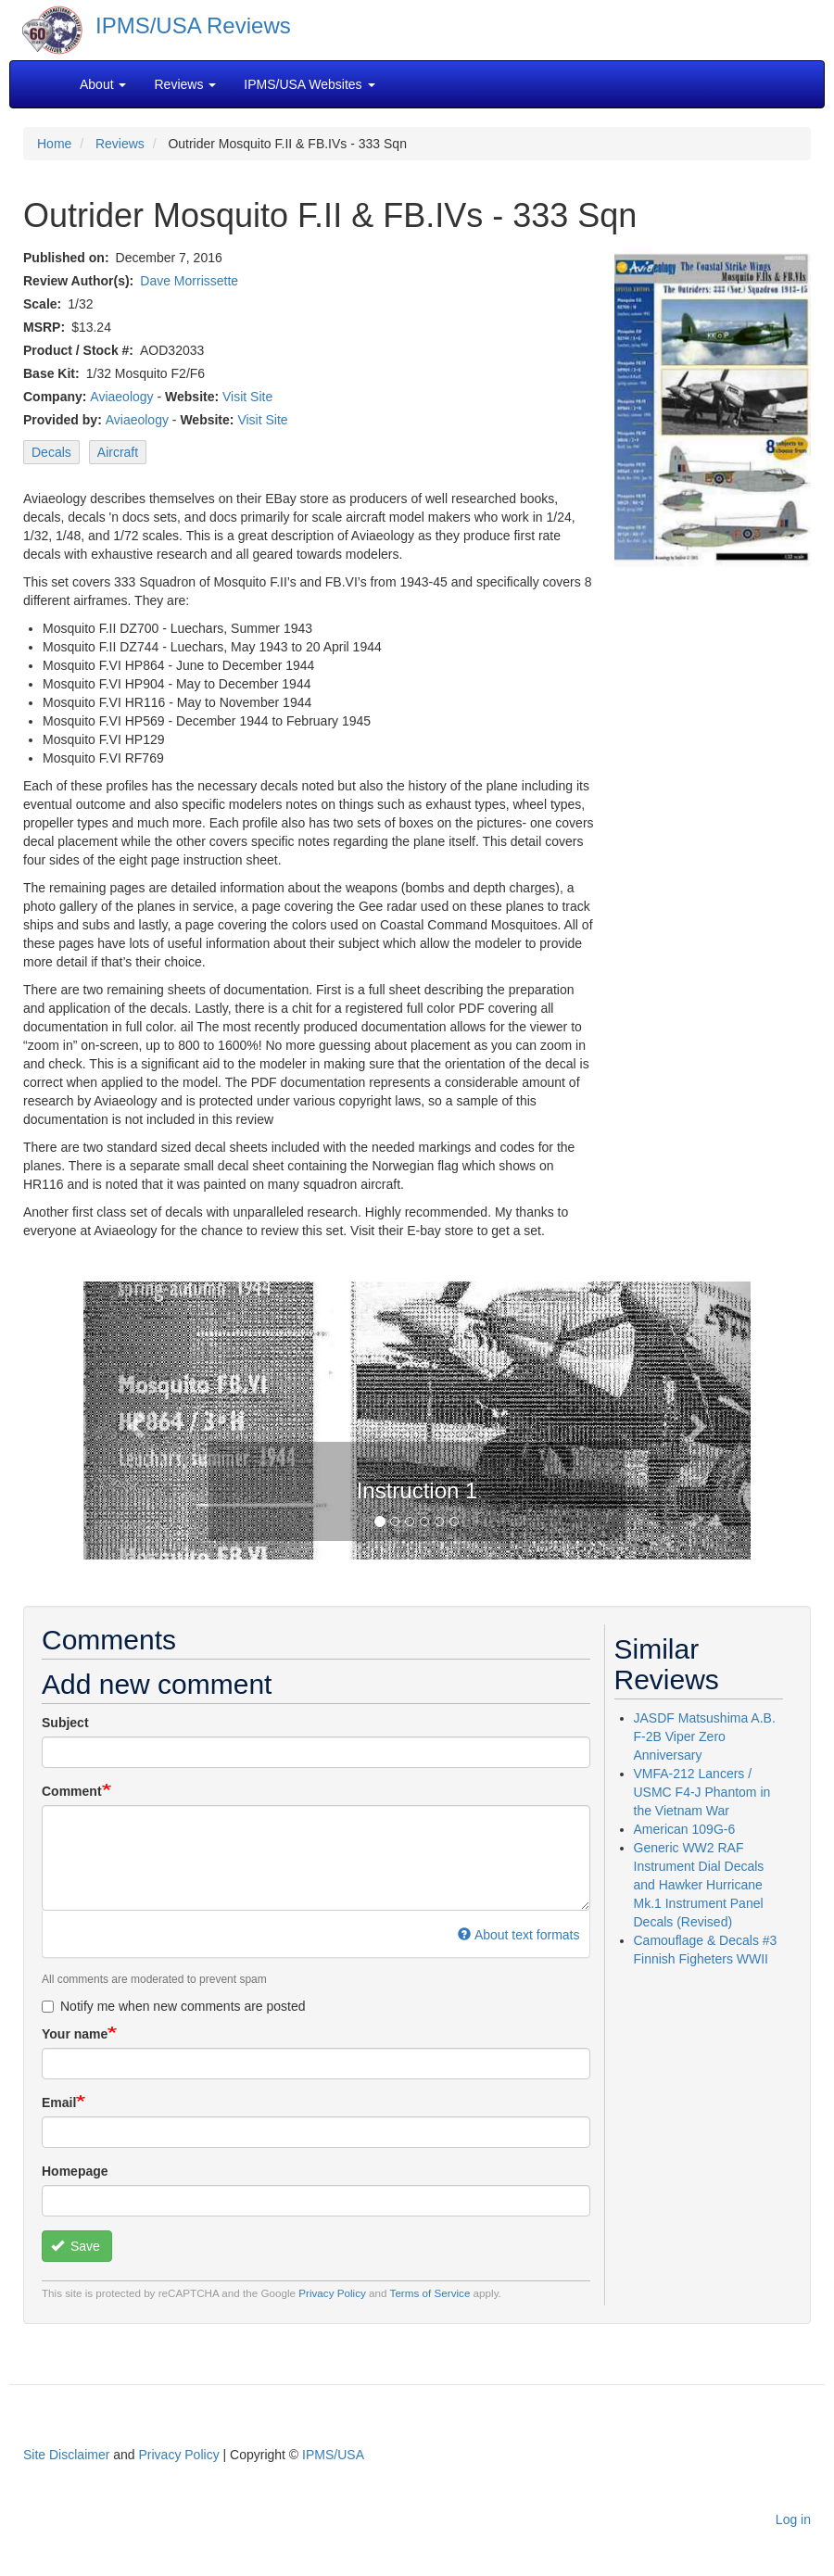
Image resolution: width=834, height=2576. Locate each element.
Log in (793, 2519)
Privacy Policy (332, 2293)
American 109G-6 (685, 1829)
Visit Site (247, 396)
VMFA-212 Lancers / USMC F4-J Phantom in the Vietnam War (702, 1792)
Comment (72, 1791)
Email (59, 2102)
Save (75, 2246)
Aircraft (117, 452)
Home (54, 143)
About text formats (518, 1934)
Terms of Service (430, 2293)
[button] (133, 1420)
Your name (74, 2034)
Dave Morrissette (189, 280)
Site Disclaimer (66, 2454)
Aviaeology (121, 396)
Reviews (120, 143)
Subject (65, 1722)
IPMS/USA (333, 2454)
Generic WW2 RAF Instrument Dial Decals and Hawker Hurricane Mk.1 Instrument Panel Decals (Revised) (699, 1884)
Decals (51, 452)
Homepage (75, 2171)
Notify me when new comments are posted (174, 2006)
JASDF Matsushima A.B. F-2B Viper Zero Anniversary (705, 1736)
